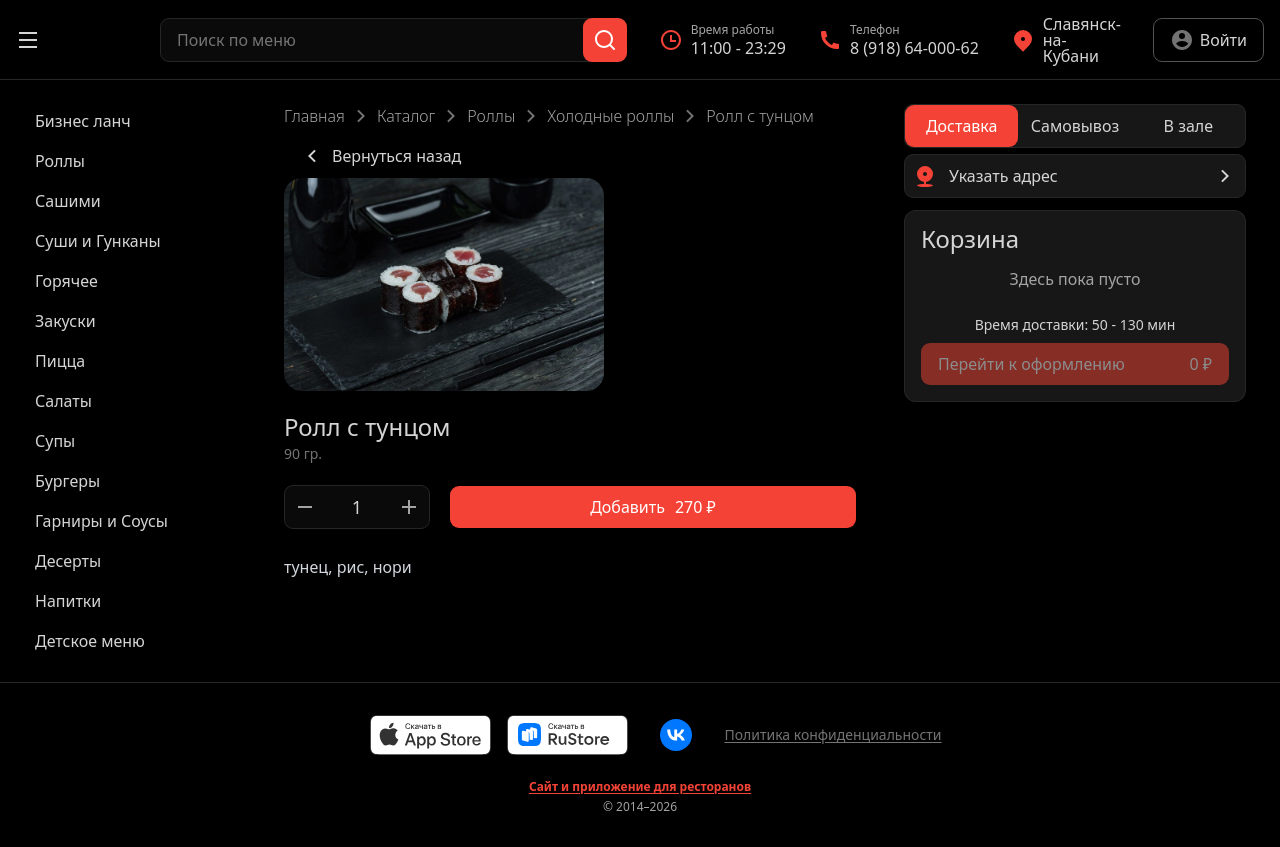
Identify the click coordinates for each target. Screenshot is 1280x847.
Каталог (406, 116)
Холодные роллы (610, 116)
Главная (314, 116)
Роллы (491, 116)
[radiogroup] (1075, 126)
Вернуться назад (380, 156)
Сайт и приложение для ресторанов (640, 787)
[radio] (961, 126)
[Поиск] (605, 40)
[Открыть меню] (28, 40)
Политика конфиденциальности (832, 734)
